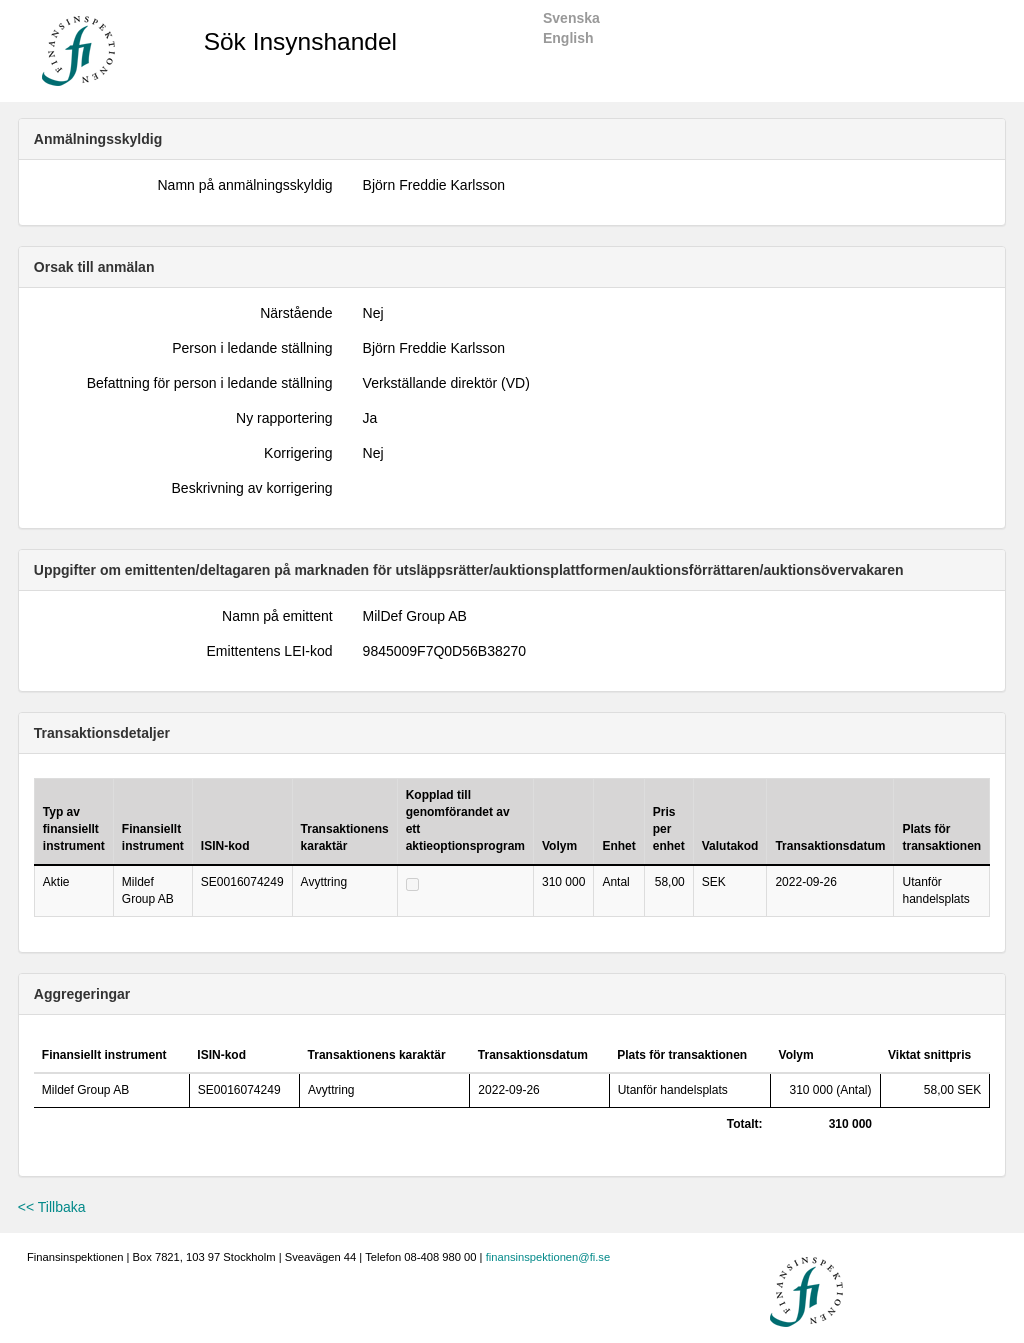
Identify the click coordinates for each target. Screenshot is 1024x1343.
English (568, 38)
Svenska (571, 18)
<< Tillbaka (52, 1207)
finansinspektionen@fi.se (548, 1257)
